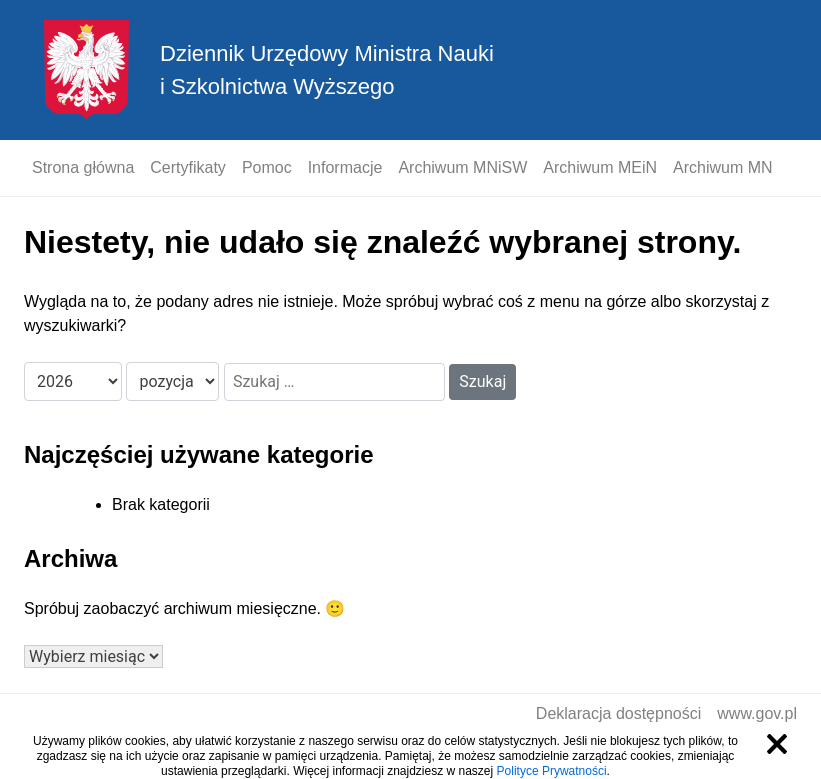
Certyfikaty (188, 167)
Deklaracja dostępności (618, 713)
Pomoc (267, 167)
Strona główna (83, 167)
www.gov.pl (757, 713)
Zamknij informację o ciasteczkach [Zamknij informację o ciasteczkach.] (777, 744)
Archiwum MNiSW (462, 167)
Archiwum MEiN (600, 167)
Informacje (345, 167)
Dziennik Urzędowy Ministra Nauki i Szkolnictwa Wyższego (327, 70)
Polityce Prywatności (552, 771)
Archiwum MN (723, 167)
